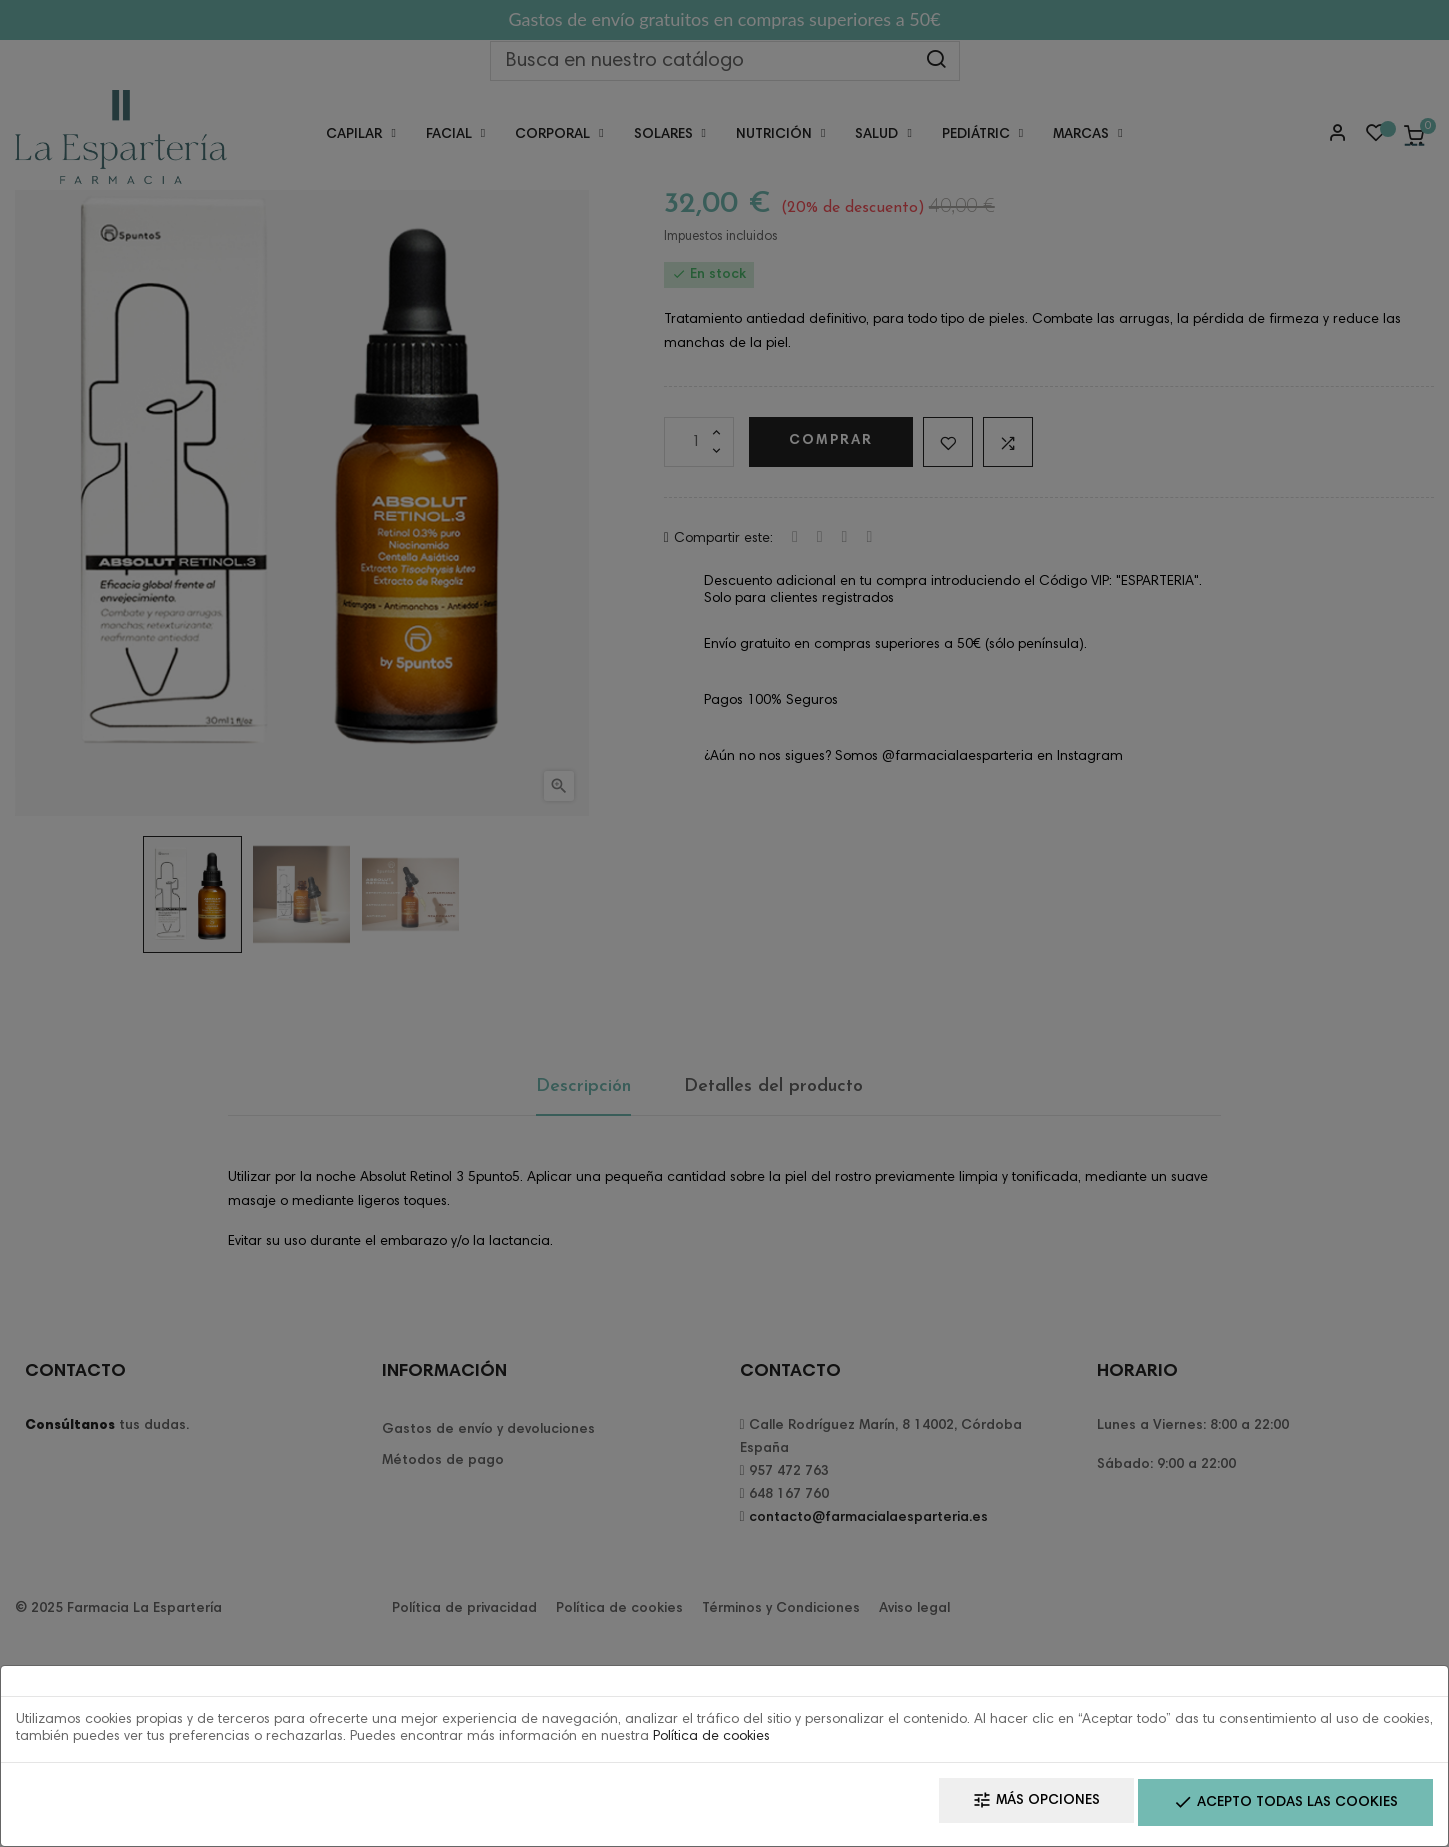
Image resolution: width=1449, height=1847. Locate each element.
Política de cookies (711, 1744)
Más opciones (1003, 1807)
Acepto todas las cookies (1274, 1807)
